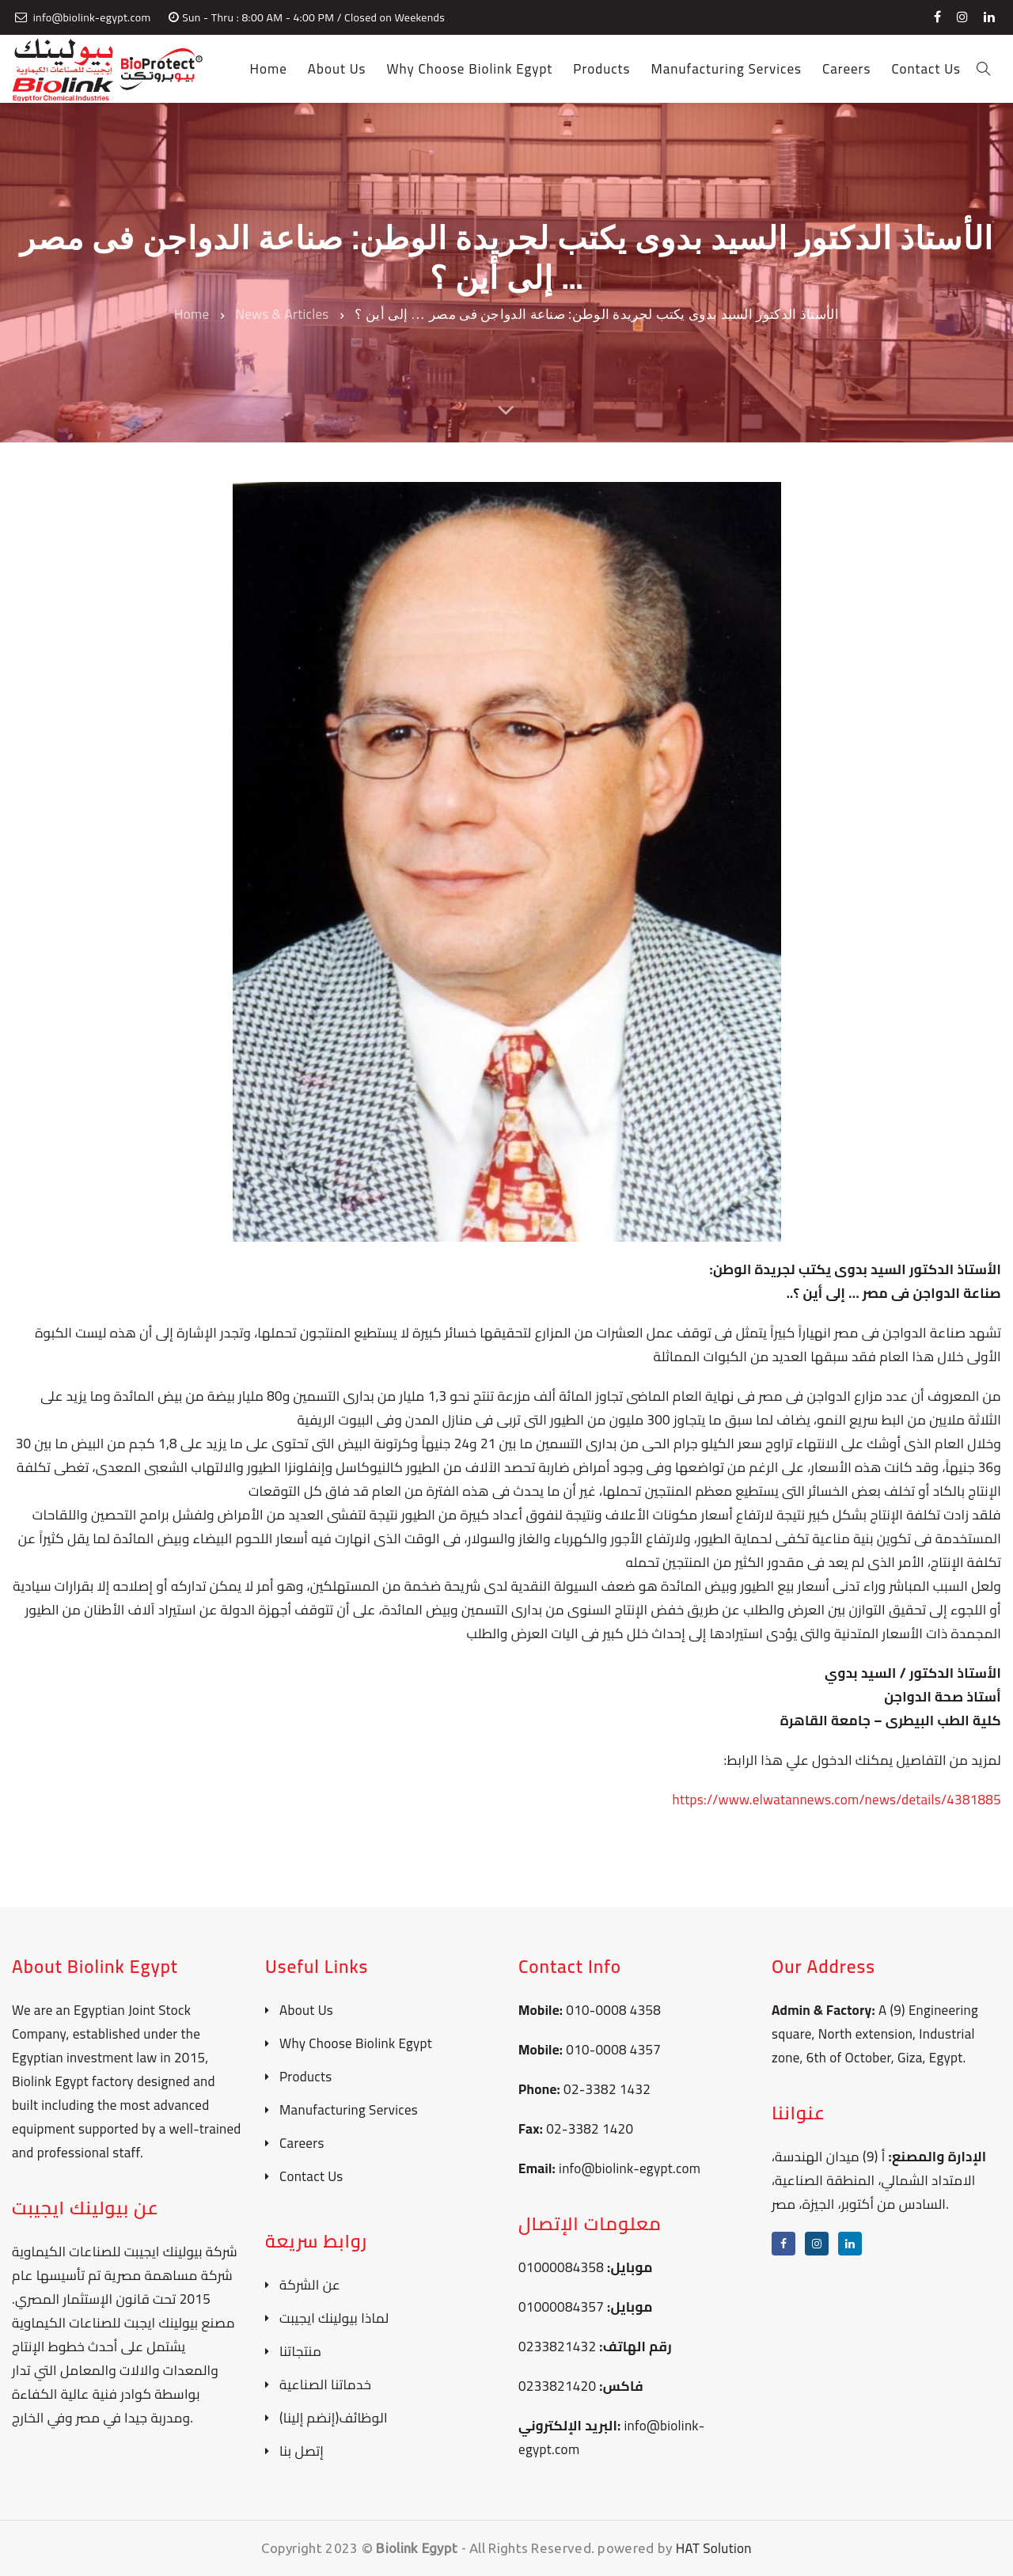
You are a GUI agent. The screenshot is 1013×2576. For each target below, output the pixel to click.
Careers (301, 2143)
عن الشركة (309, 2285)
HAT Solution (714, 2548)
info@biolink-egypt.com (629, 2168)
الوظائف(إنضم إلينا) (333, 2418)
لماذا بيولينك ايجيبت (334, 2318)
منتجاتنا (300, 2351)
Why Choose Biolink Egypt (355, 2044)
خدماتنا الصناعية (325, 2385)
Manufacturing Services (348, 2110)
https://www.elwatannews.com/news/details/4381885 (837, 1799)
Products (305, 2077)
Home (191, 314)
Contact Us (311, 2176)
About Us (306, 2010)
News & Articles (281, 314)
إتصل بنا (301, 2451)
